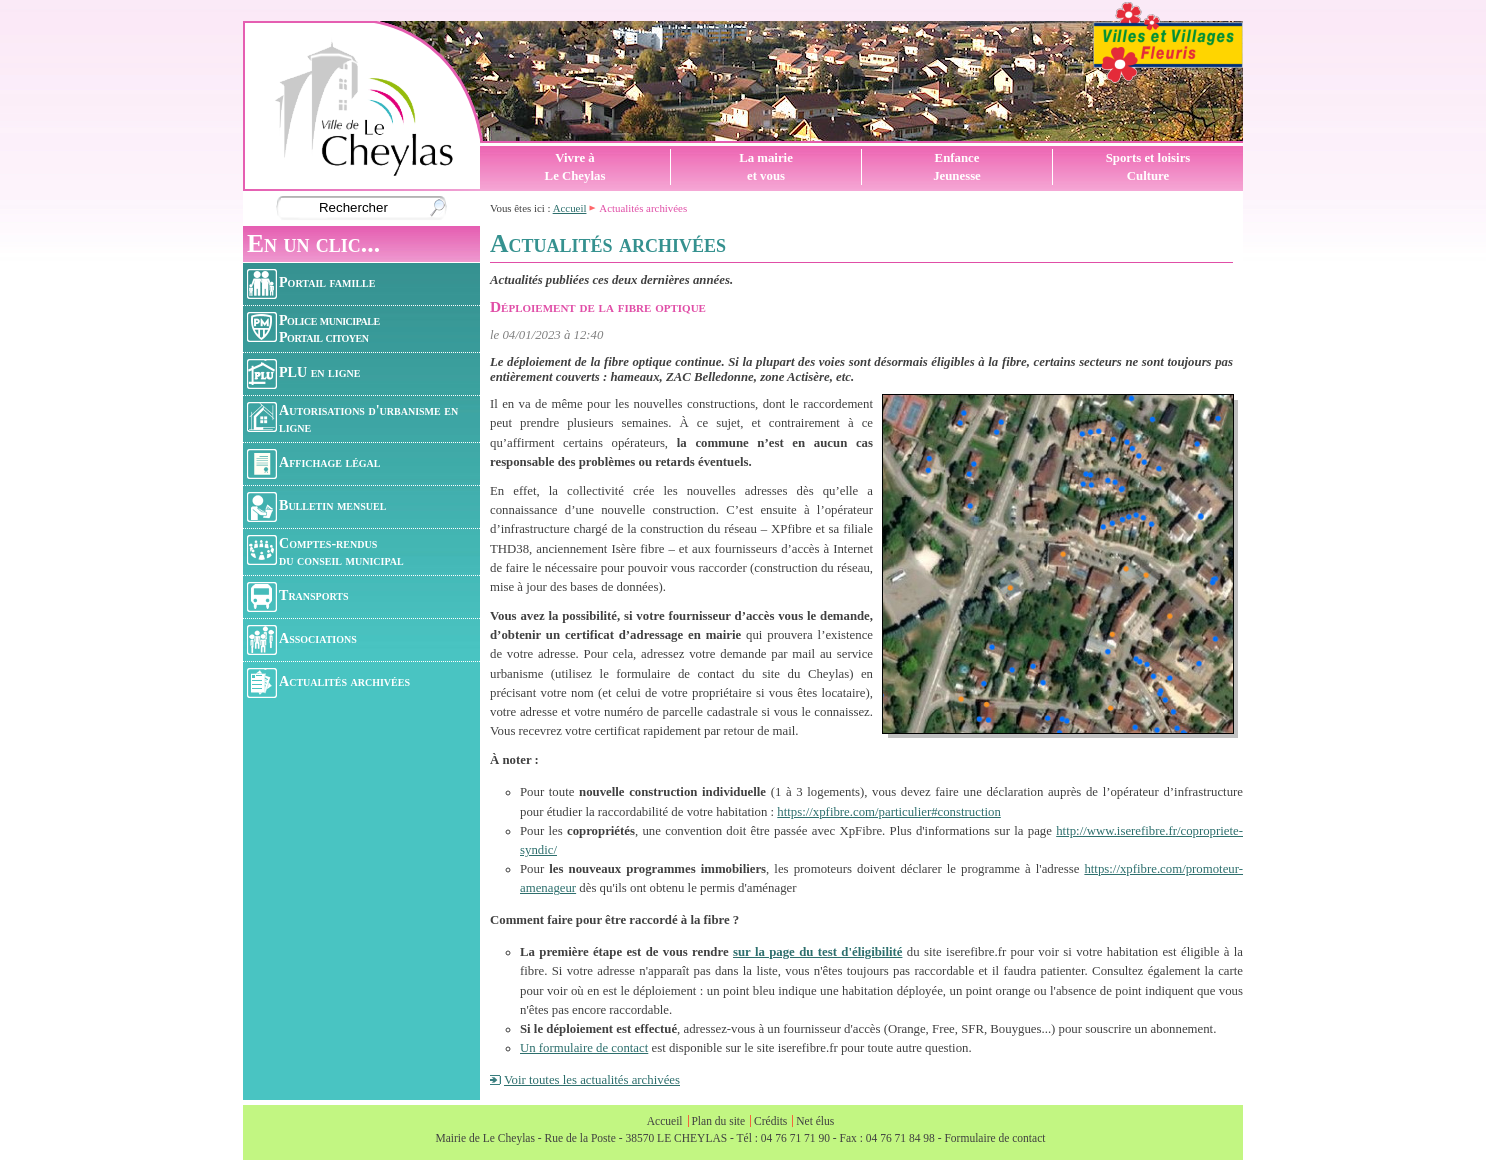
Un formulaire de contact (584, 1048)
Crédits (770, 1121)
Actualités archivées (328, 683)
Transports (298, 597)
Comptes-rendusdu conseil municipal (325, 551)
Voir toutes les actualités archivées (592, 1080)
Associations (302, 640)
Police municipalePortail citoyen (313, 328)
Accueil (570, 208)
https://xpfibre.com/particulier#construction (889, 812)
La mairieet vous (766, 167)
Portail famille (311, 284)
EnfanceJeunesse (957, 167)
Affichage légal (313, 464)
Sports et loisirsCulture (1148, 167)
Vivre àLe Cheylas (575, 167)
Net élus (815, 1121)
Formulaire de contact (994, 1138)
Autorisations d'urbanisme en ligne (352, 418)
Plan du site (718, 1121)
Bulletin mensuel (316, 507)
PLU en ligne (303, 374)
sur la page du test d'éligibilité (817, 952)
